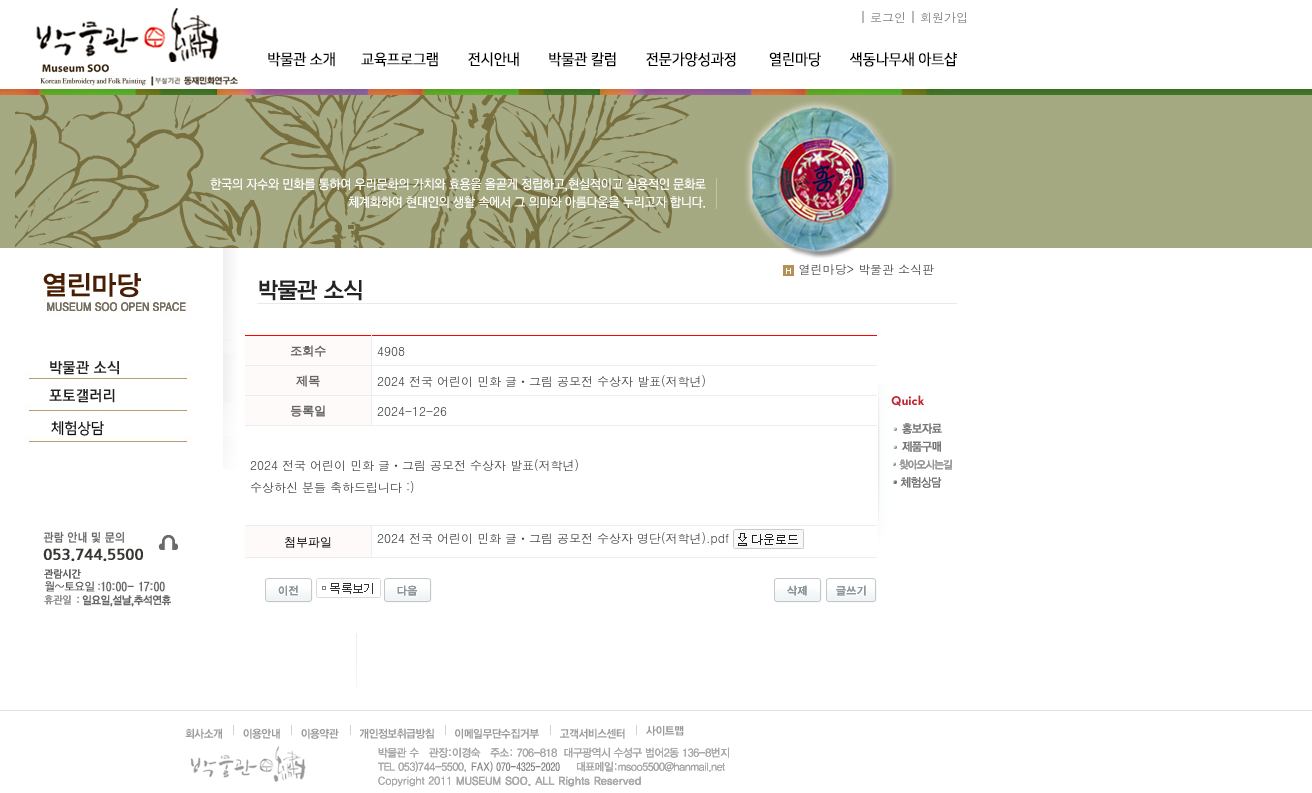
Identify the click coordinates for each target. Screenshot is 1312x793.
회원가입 (944, 16)
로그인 (888, 16)
